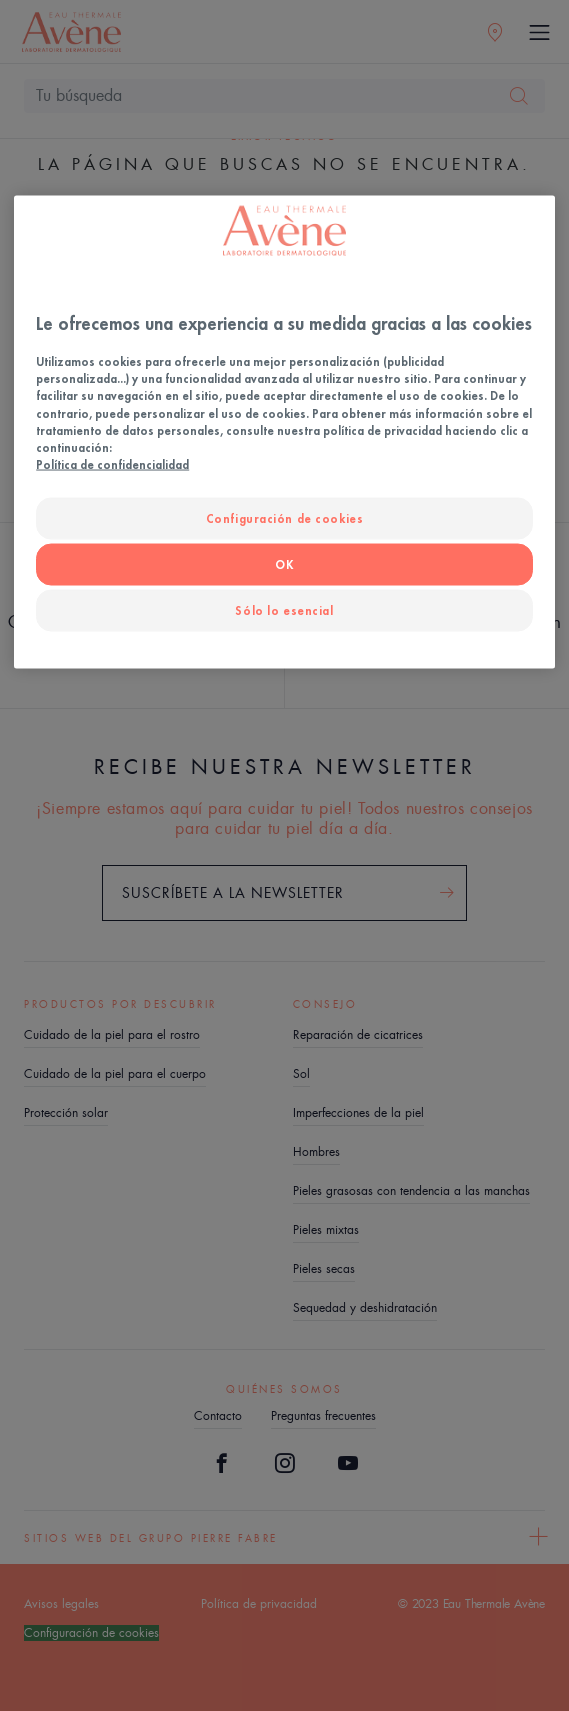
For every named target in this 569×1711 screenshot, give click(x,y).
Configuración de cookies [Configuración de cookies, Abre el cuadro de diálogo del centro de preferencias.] (285, 517)
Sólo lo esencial (284, 609)
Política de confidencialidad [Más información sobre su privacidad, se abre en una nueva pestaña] (112, 463)
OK (284, 563)
